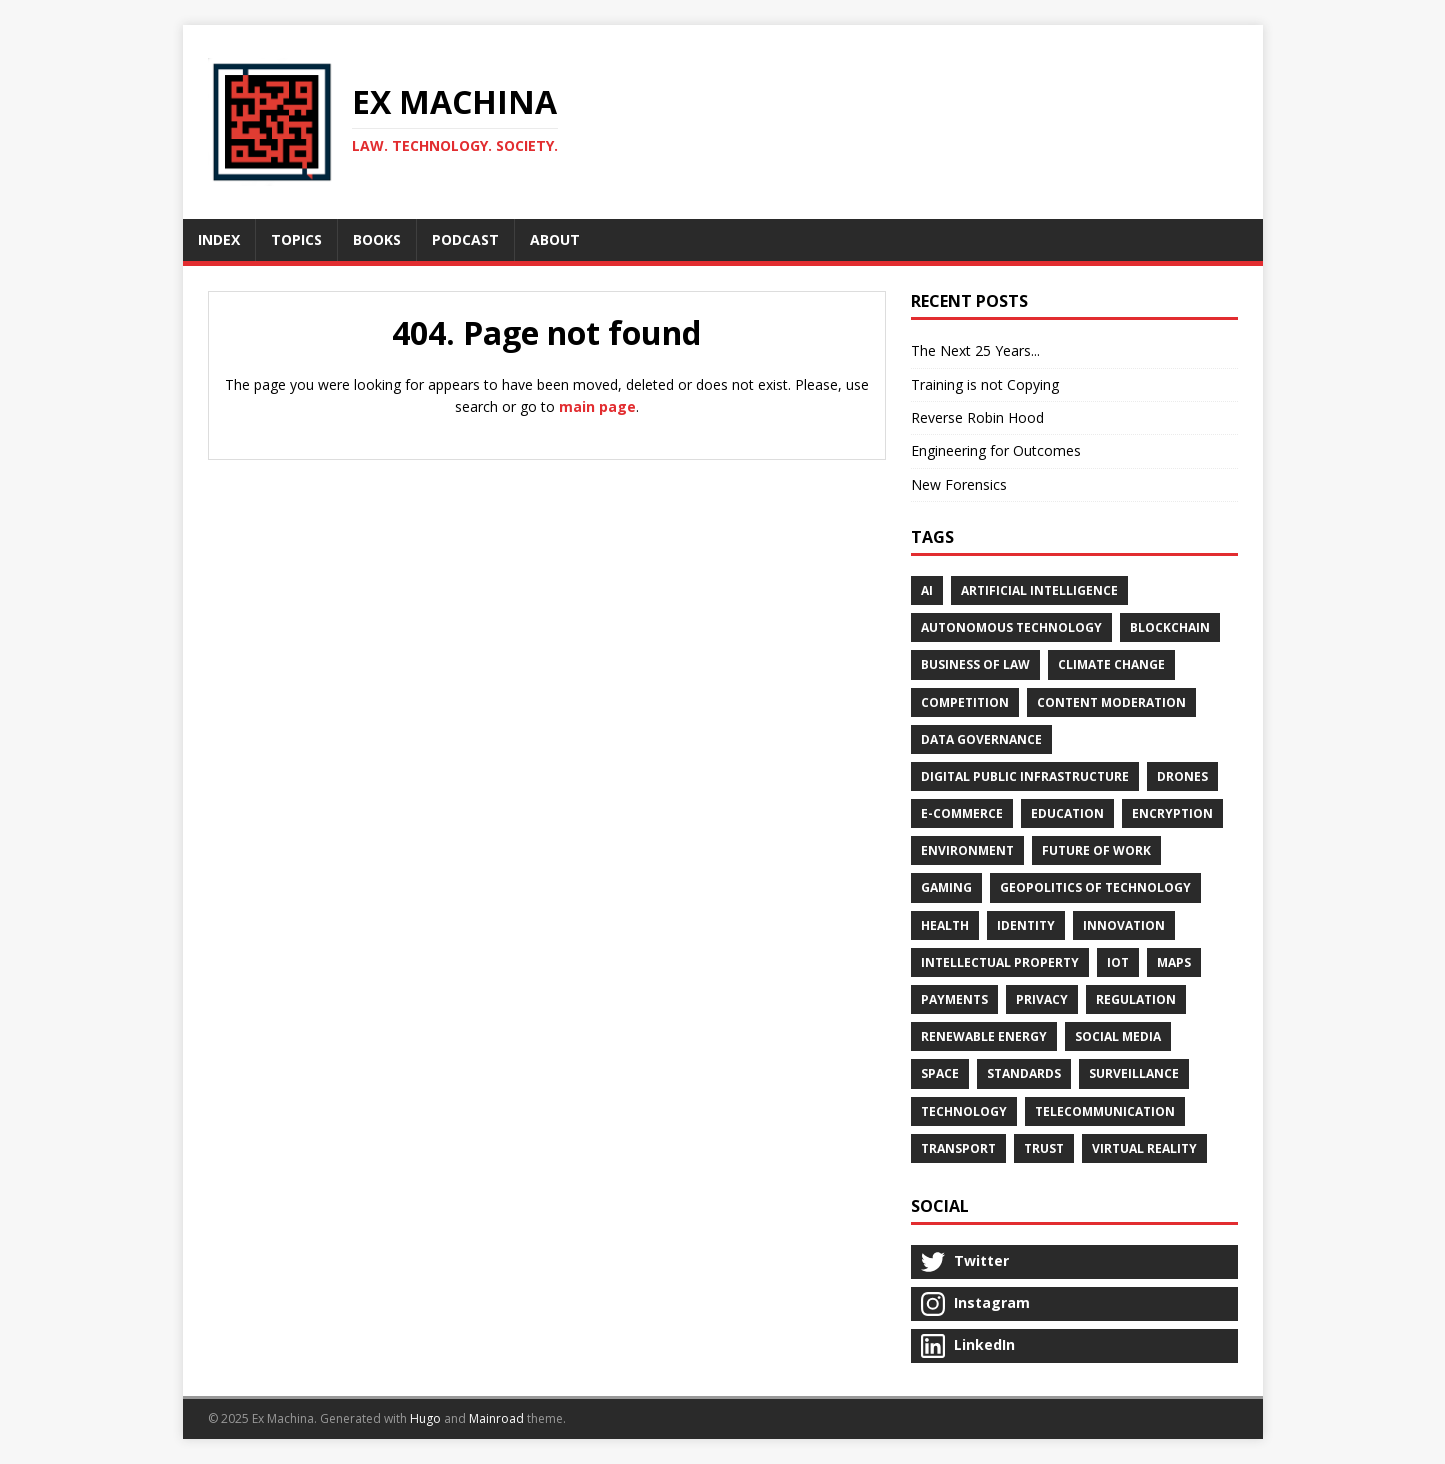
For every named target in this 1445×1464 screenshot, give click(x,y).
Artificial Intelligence (1039, 590)
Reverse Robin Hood (977, 417)
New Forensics (959, 484)
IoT (1118, 962)
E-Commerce (962, 813)
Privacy (1042, 999)
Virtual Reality (1144, 1148)
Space (940, 1073)
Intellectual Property (1000, 962)
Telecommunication (1105, 1111)
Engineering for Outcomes (996, 450)
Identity (1026, 925)
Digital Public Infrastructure (1025, 776)
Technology (964, 1111)
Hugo (425, 1418)
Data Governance (981, 739)
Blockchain (1170, 627)
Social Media (1118, 1036)
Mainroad (496, 1418)
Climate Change (1111, 664)
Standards (1024, 1073)
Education (1067, 813)
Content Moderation (1111, 702)
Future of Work (1096, 850)
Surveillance (1134, 1073)
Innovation (1124, 925)
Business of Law (975, 664)
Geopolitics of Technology (1095, 887)
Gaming (946, 887)
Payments (954, 999)
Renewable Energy (984, 1036)
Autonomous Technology (1011, 627)
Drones (1182, 776)
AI (927, 590)
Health (945, 925)
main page (597, 406)
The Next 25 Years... (975, 350)
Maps (1174, 962)
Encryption (1172, 813)
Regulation (1136, 999)
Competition (965, 702)
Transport (958, 1148)
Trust (1044, 1148)
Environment (967, 850)
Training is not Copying (985, 384)
